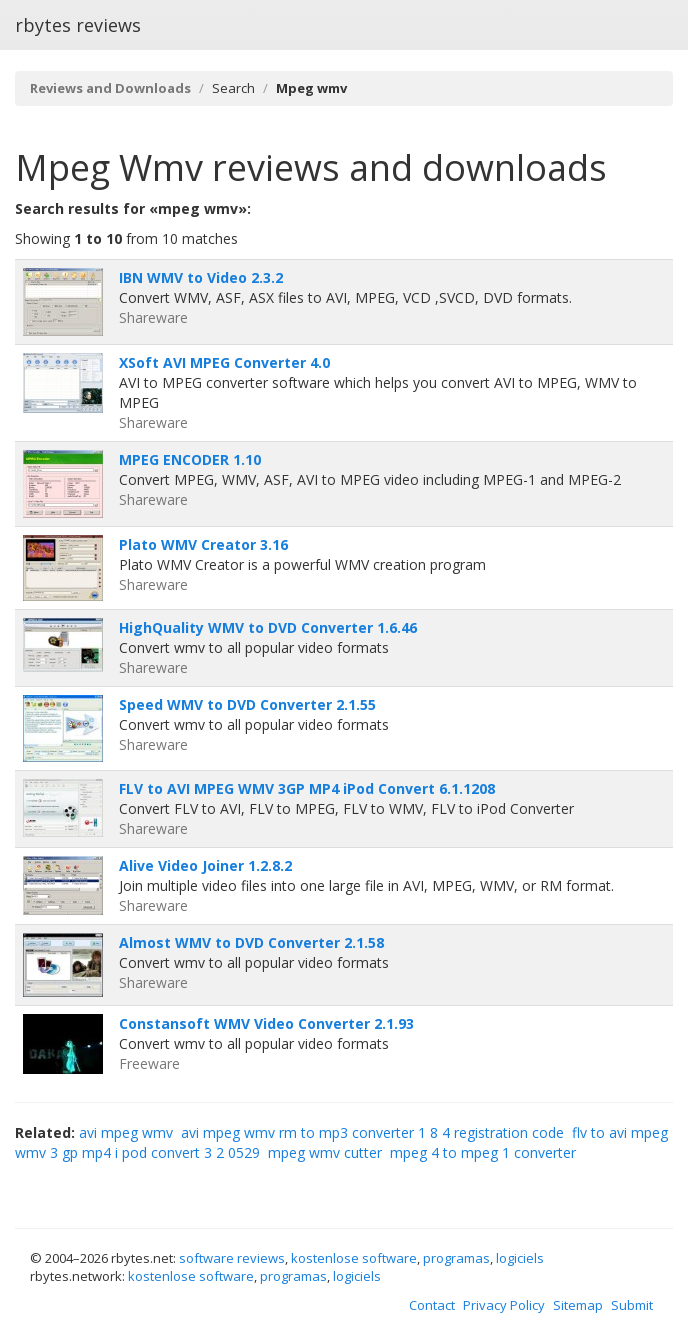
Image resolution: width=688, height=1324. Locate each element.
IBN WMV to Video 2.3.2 (201, 277)
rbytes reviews (78, 25)
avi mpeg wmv (126, 1132)
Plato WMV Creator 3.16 (203, 544)
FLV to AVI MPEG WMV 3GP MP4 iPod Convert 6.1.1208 (307, 788)
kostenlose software (354, 1258)
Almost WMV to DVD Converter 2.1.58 (251, 942)
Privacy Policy (504, 1305)
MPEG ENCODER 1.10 (190, 459)
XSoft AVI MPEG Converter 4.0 (224, 362)
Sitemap (578, 1305)
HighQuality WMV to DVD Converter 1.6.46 (268, 627)
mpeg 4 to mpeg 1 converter (483, 1152)
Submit (632, 1305)
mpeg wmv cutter (325, 1152)
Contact (432, 1305)
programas (456, 1258)
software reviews (232, 1258)
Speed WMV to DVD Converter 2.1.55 (247, 704)
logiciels (520, 1258)
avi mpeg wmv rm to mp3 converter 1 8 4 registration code (372, 1132)
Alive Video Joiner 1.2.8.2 (205, 865)
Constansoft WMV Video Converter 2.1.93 (266, 1023)
